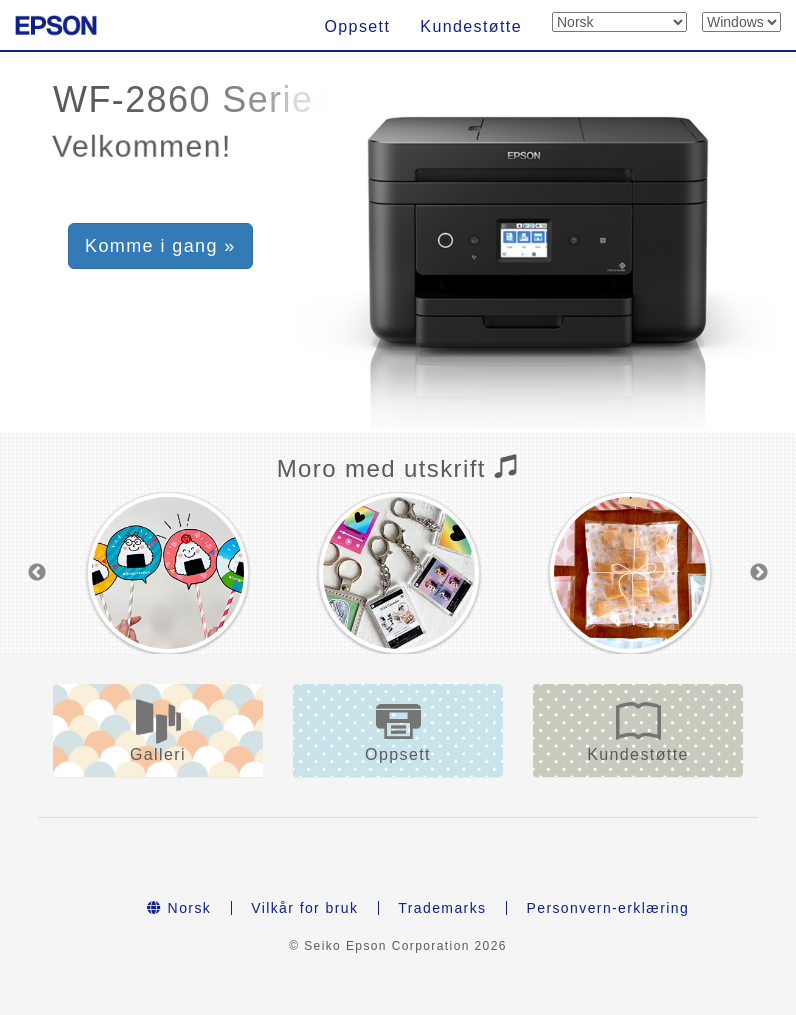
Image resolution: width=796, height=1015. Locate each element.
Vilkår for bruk (304, 908)
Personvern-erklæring (607, 908)
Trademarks (442, 908)
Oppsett (357, 26)
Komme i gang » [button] (160, 246)
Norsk (179, 908)
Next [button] (759, 573)
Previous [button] (37, 573)
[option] (167, 573)
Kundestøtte (471, 26)
